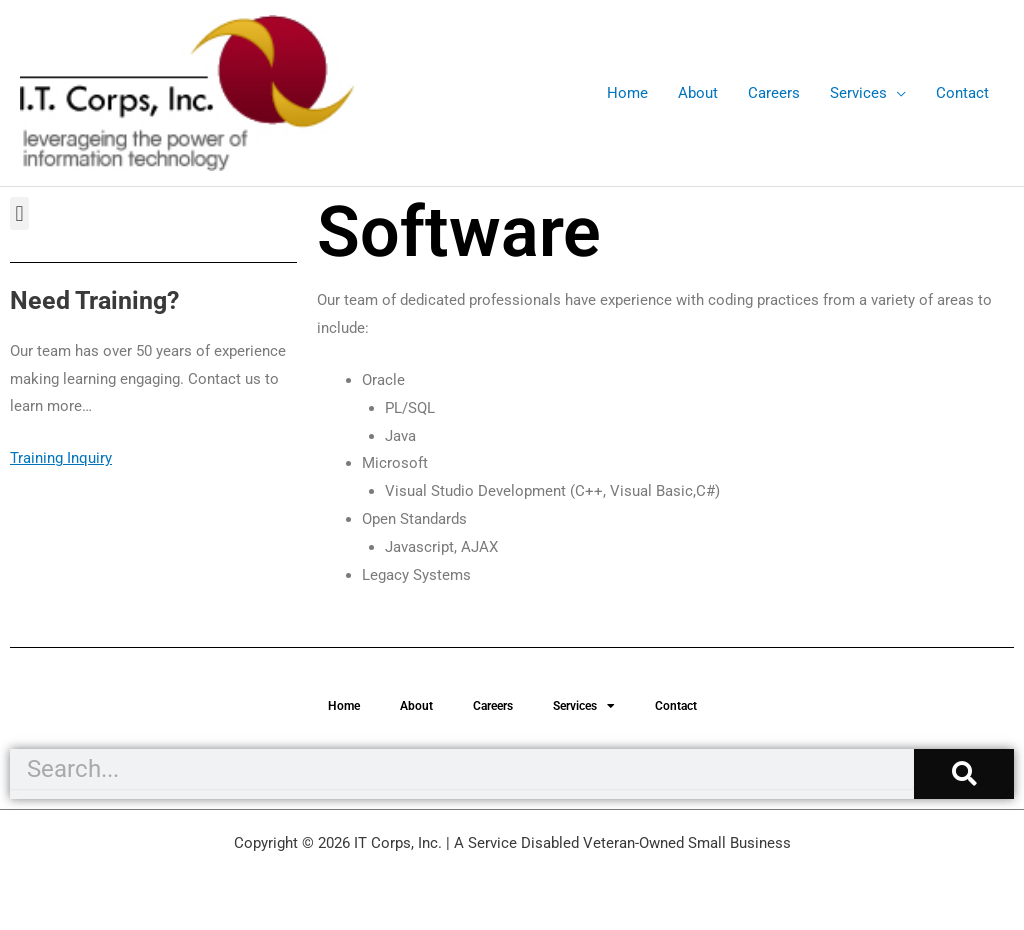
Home (344, 706)
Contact (676, 706)
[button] (19, 213)
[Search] (964, 774)
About (416, 706)
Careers (493, 706)
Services (584, 706)
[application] (896, 93)
